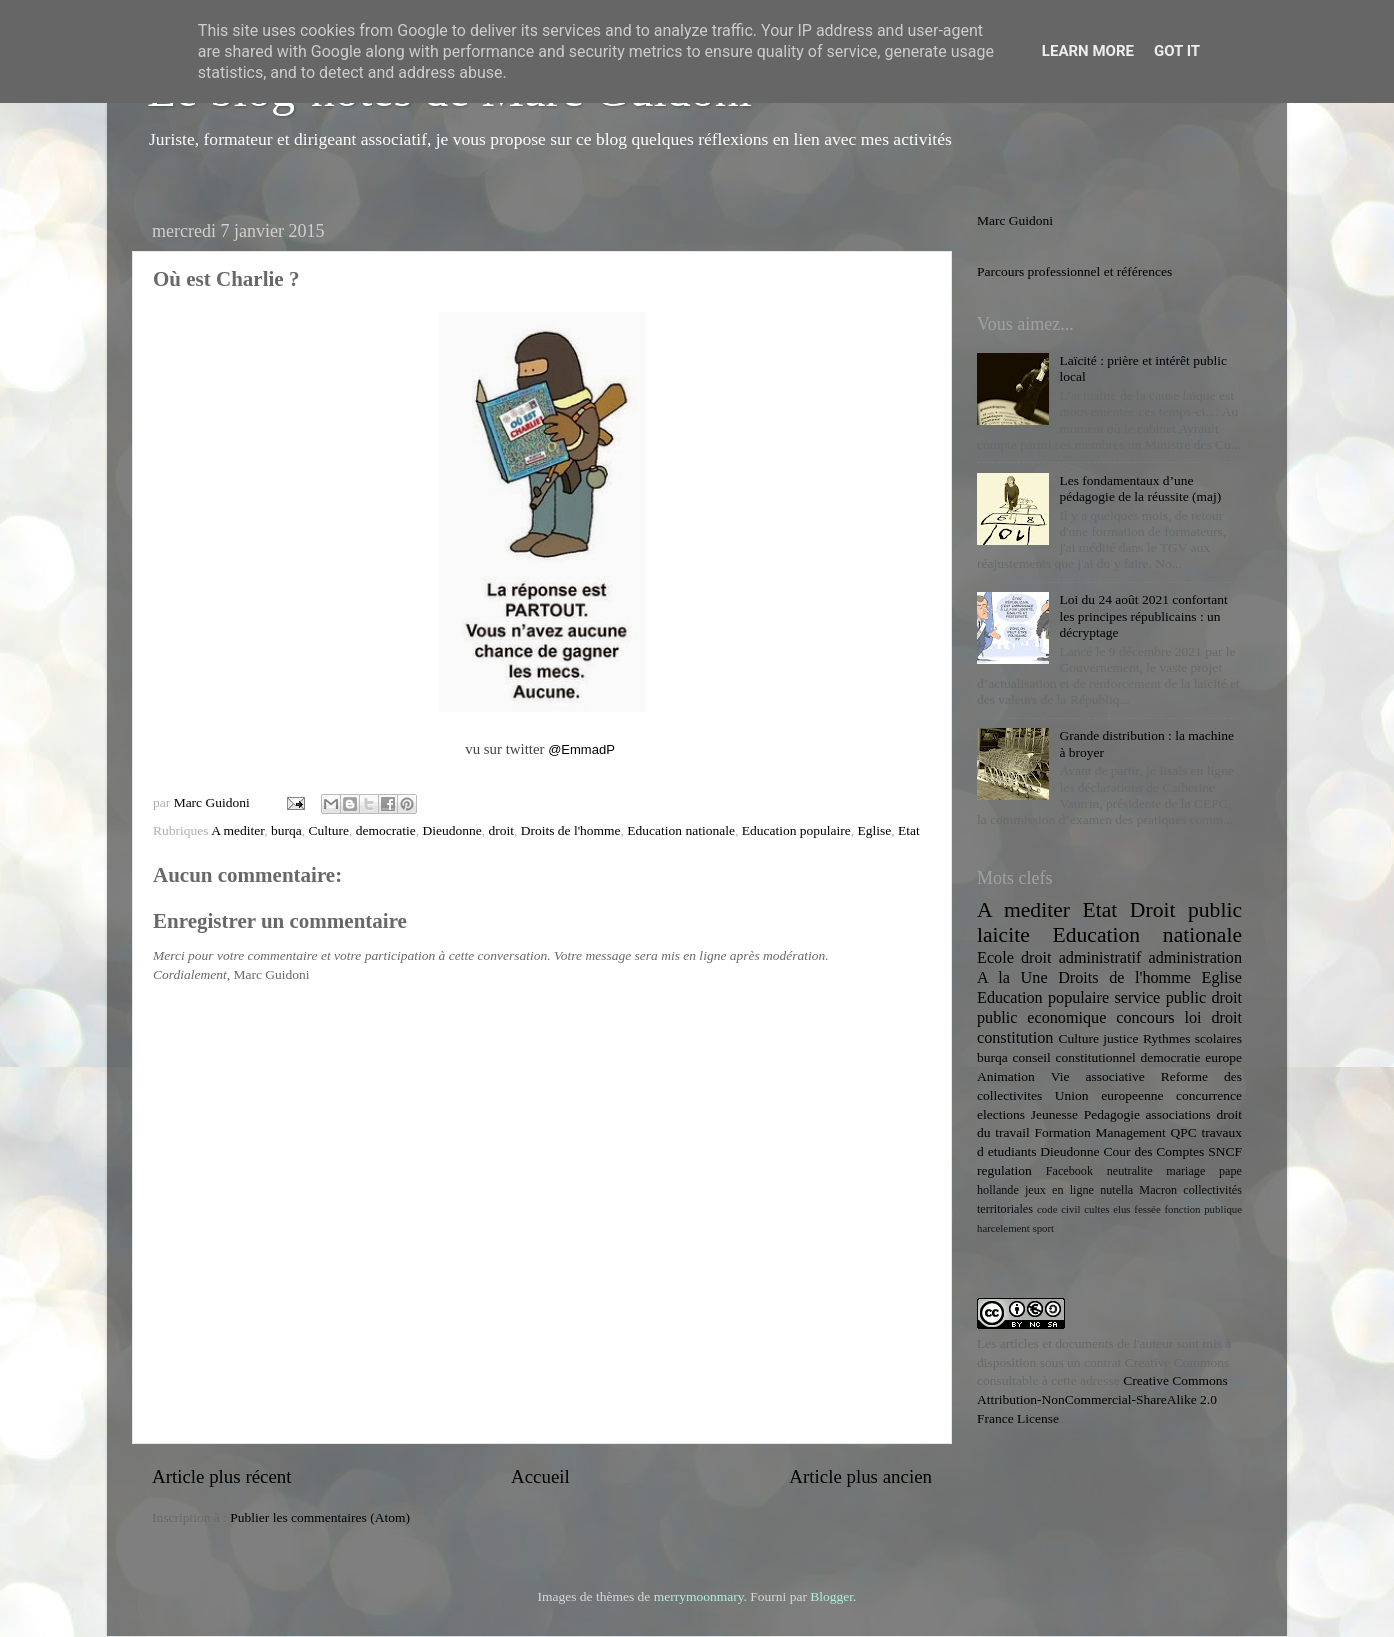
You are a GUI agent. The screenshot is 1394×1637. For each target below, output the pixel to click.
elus (1121, 1209)
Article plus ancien (860, 1476)
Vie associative (1098, 1076)
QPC (1184, 1132)
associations (1178, 1114)
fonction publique (1203, 1209)
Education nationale (681, 830)
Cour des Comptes (1153, 1151)
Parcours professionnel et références (1074, 271)
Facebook (1069, 1171)
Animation (1006, 1076)
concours (1145, 1018)
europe (1223, 1057)
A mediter (237, 830)
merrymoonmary (699, 1596)
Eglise (875, 830)
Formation (1062, 1132)
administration (1195, 958)
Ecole (995, 958)
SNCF (1225, 1151)
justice (1120, 1038)
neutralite (1130, 1171)
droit (501, 830)
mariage (1185, 1171)
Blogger (831, 1596)
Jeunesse (1054, 1114)
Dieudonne (451, 830)
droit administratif (1081, 958)
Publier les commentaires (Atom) (320, 1517)
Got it (1177, 51)
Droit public (1186, 910)
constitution (1015, 1038)
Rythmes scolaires (1192, 1038)
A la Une (1012, 978)
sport (1043, 1228)
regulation (1004, 1170)
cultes (1096, 1209)
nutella (1116, 1190)
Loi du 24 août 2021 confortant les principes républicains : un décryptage (1143, 615)
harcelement (1003, 1228)
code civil (1058, 1209)
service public (1160, 998)
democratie (386, 830)
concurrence (1209, 1095)
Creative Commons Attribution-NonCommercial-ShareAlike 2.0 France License (1102, 1399)
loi (1193, 1018)
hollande (998, 1190)
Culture (328, 830)
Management (1130, 1132)
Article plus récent (222, 1476)
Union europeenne (1109, 1095)
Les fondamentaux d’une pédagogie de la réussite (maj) (1140, 488)
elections (1001, 1114)
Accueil (540, 1476)
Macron (1158, 1190)
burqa (286, 830)
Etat (909, 830)
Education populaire (796, 830)
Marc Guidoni (1015, 220)
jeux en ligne (1059, 1190)
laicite (1003, 935)
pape (1230, 1171)
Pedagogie (1112, 1114)
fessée (1147, 1209)
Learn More (1088, 51)
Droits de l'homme (571, 830)
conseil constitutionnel (1074, 1057)
